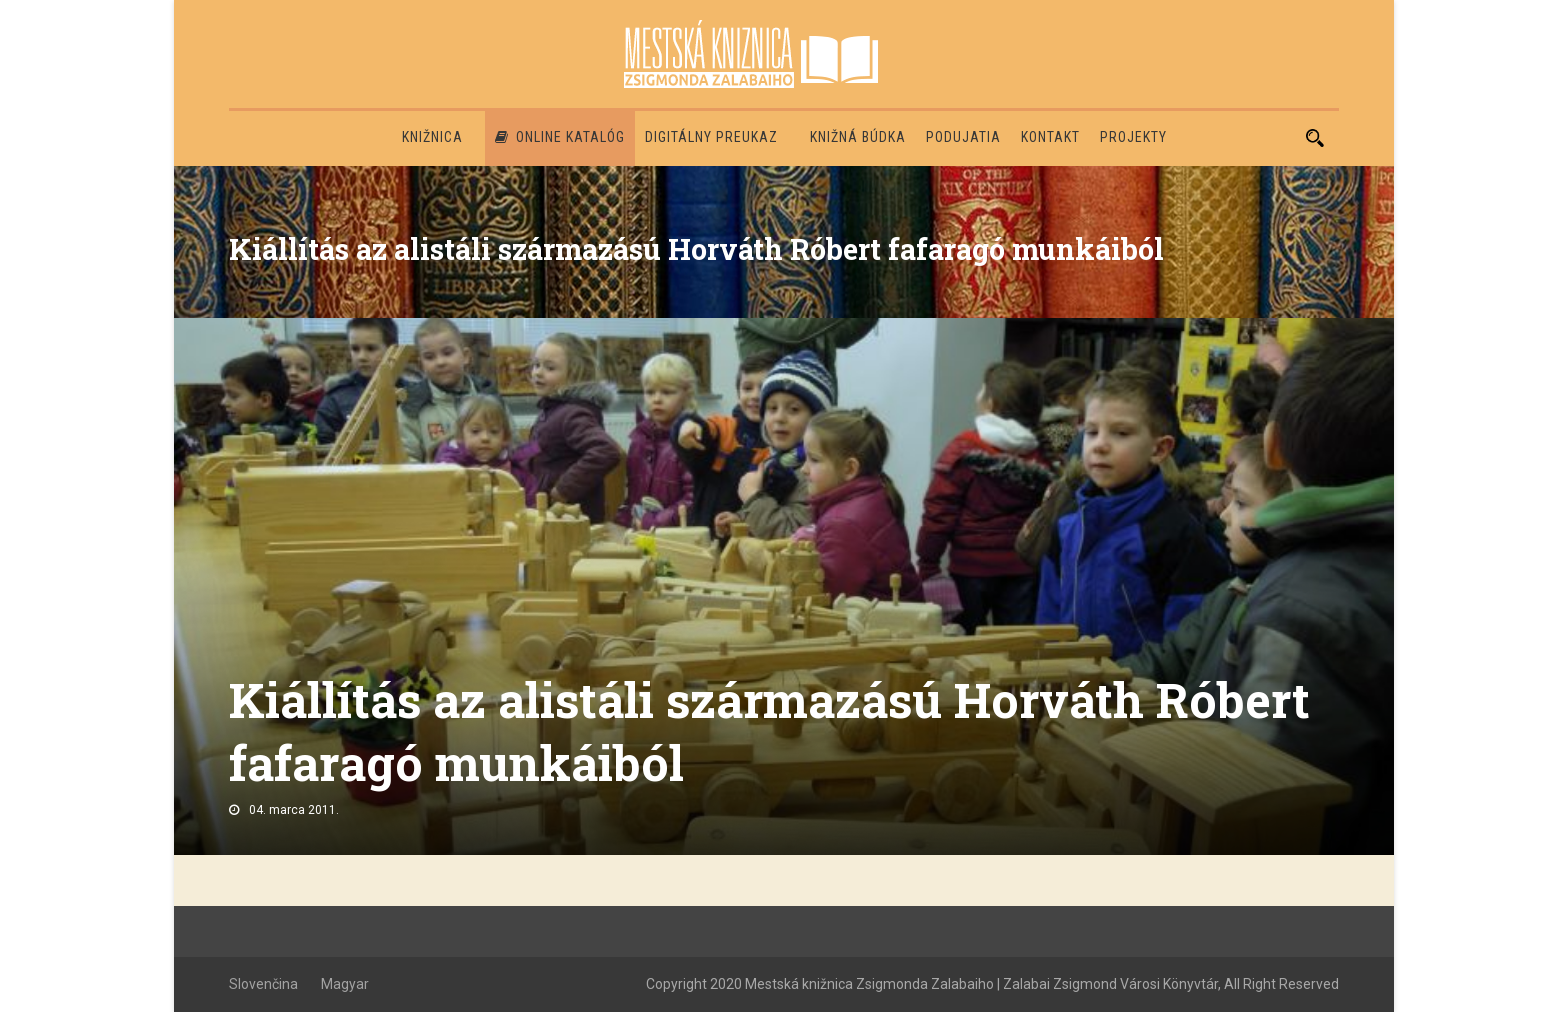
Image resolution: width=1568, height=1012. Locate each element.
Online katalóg (560, 137)
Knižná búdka (858, 137)
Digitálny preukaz (711, 137)
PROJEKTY (1133, 137)
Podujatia (963, 137)
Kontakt (1050, 137)
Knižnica (432, 137)
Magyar (345, 984)
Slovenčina (263, 984)
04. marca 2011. (294, 810)
